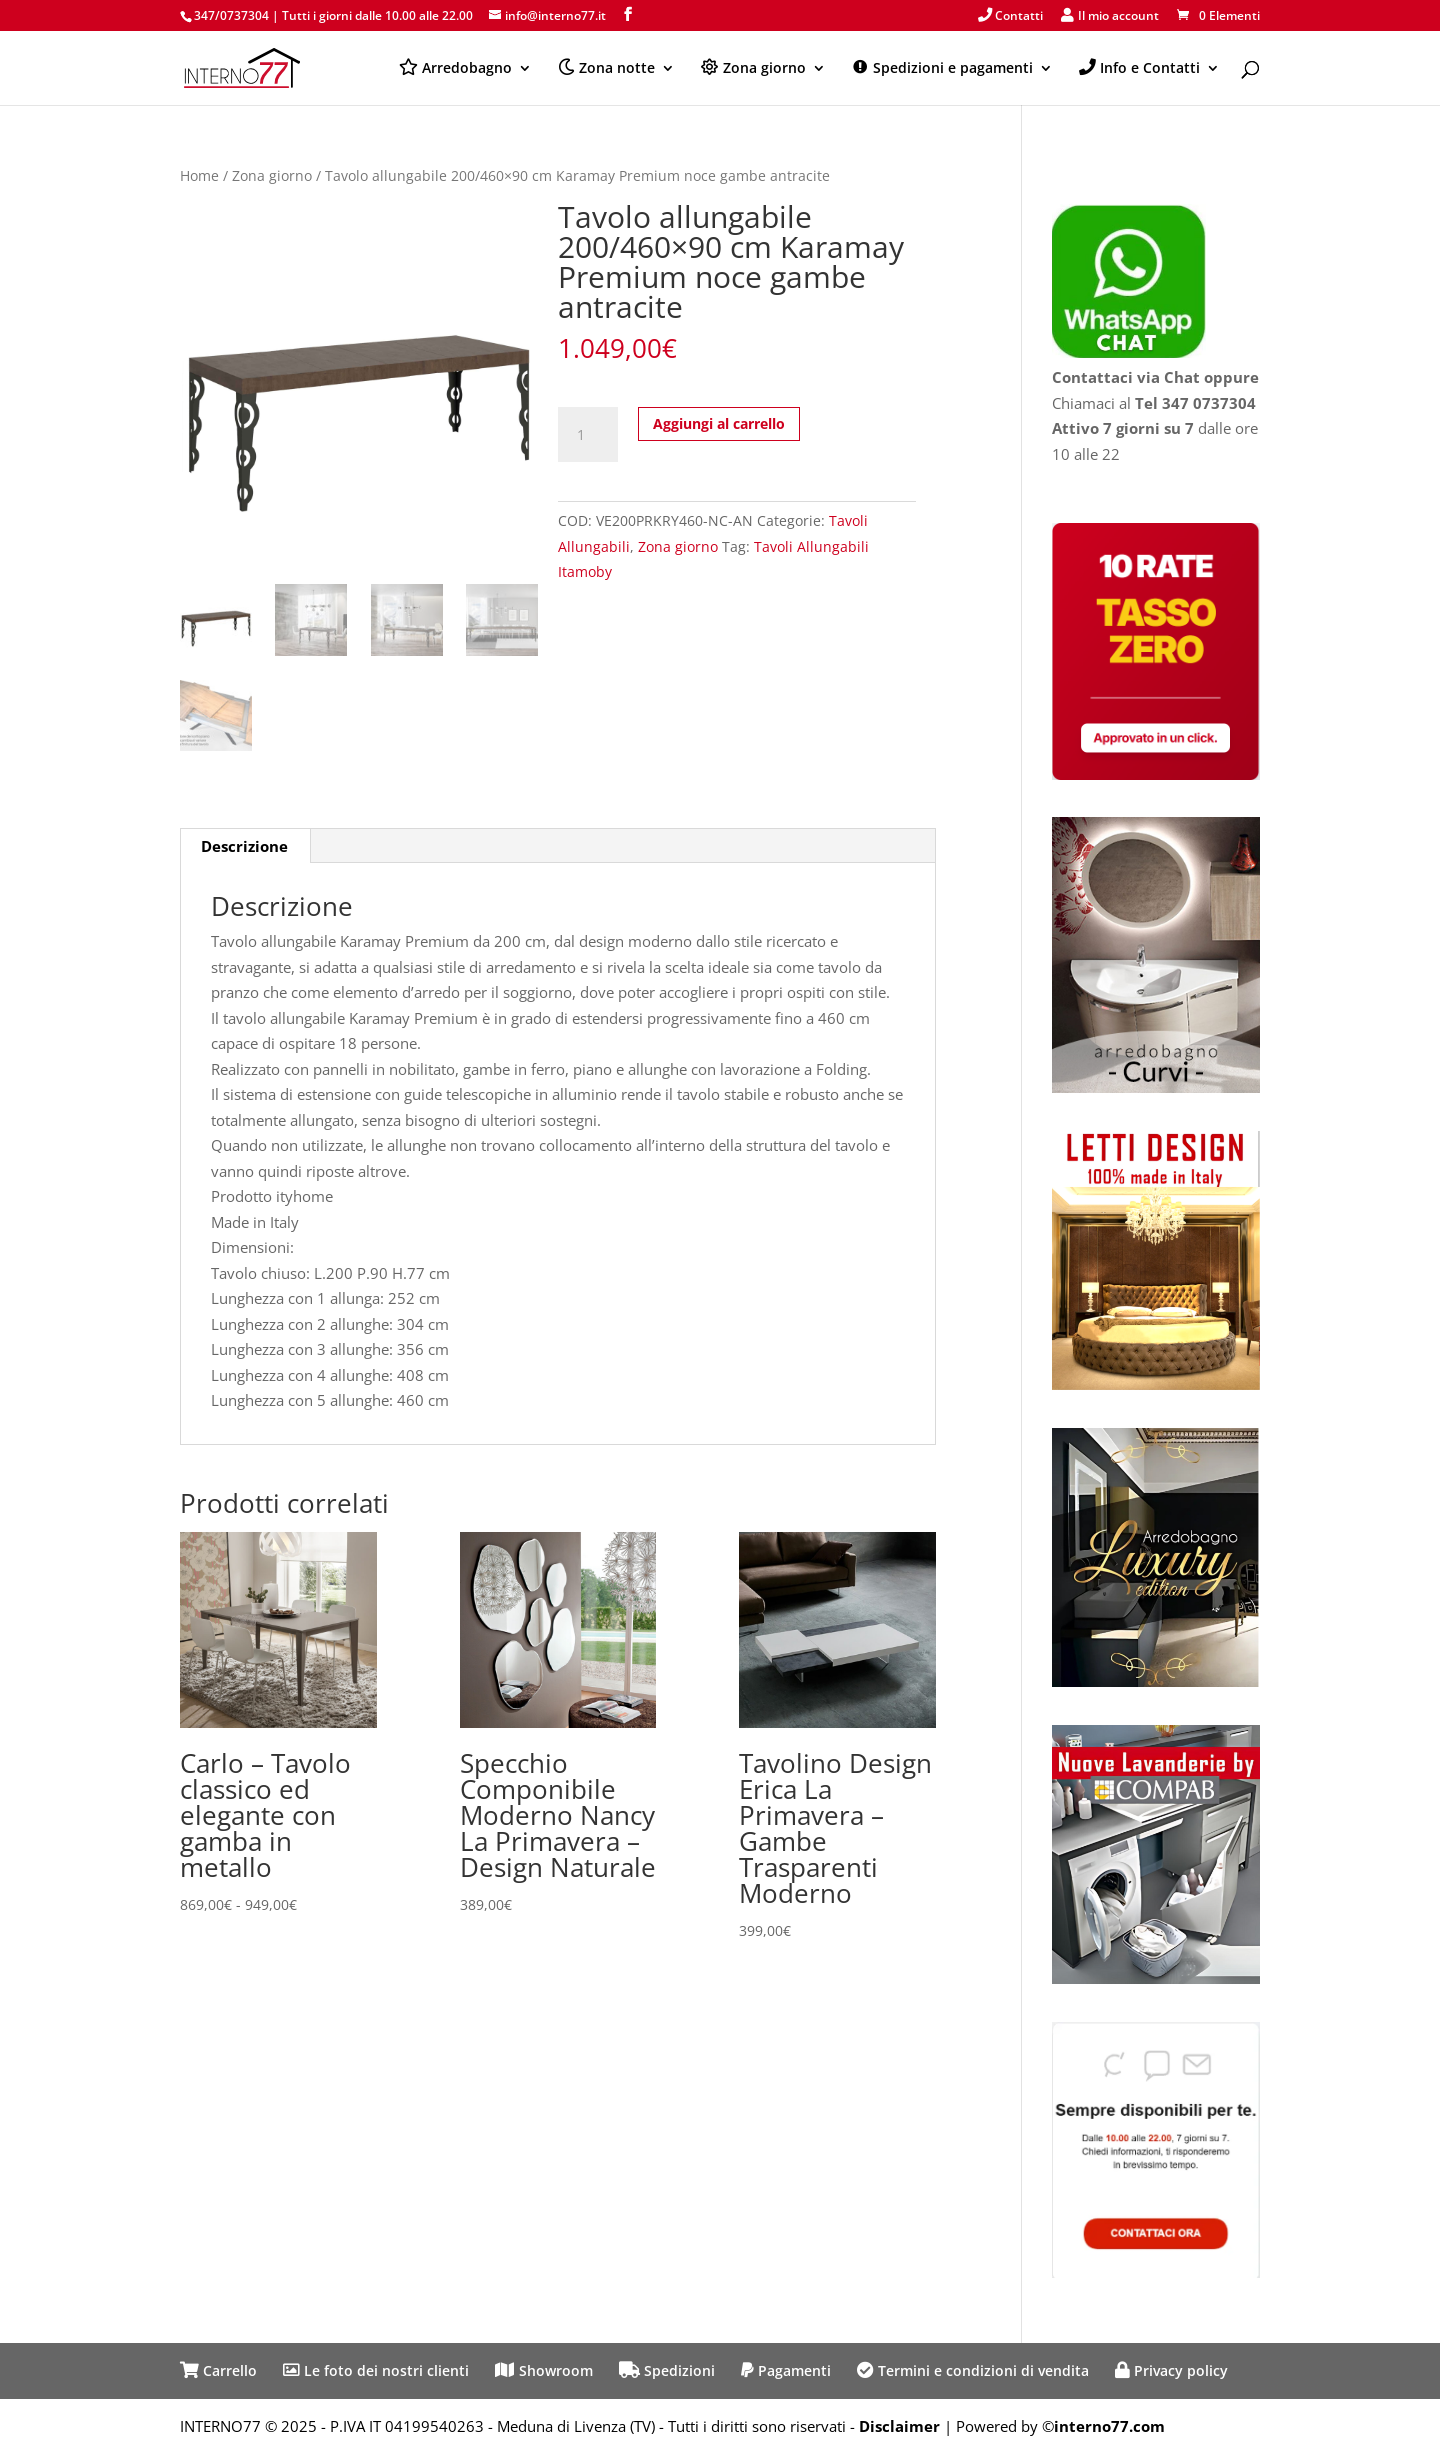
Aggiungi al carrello (719, 423)
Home (199, 175)
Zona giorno (272, 175)
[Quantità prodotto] (588, 435)
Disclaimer (899, 2426)
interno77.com (1109, 2426)
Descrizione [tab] (244, 846)
